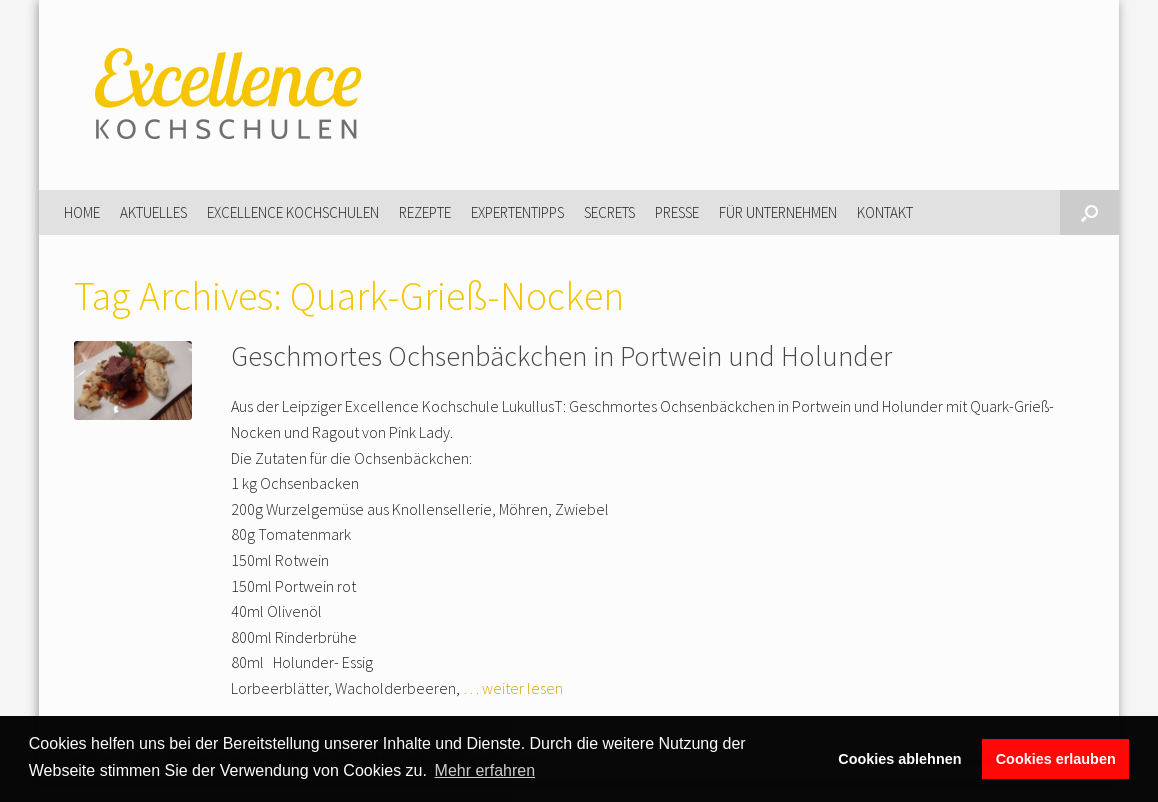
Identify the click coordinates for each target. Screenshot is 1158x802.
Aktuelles (153, 212)
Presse (677, 212)
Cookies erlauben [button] (1056, 759)
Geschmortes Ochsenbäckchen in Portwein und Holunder (561, 356)
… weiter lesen (513, 688)
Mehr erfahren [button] (485, 770)
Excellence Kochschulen (293, 212)
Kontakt (885, 212)
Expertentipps (517, 212)
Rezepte (425, 212)
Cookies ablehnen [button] (899, 759)
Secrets (609, 212)
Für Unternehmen (778, 212)
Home (82, 212)
